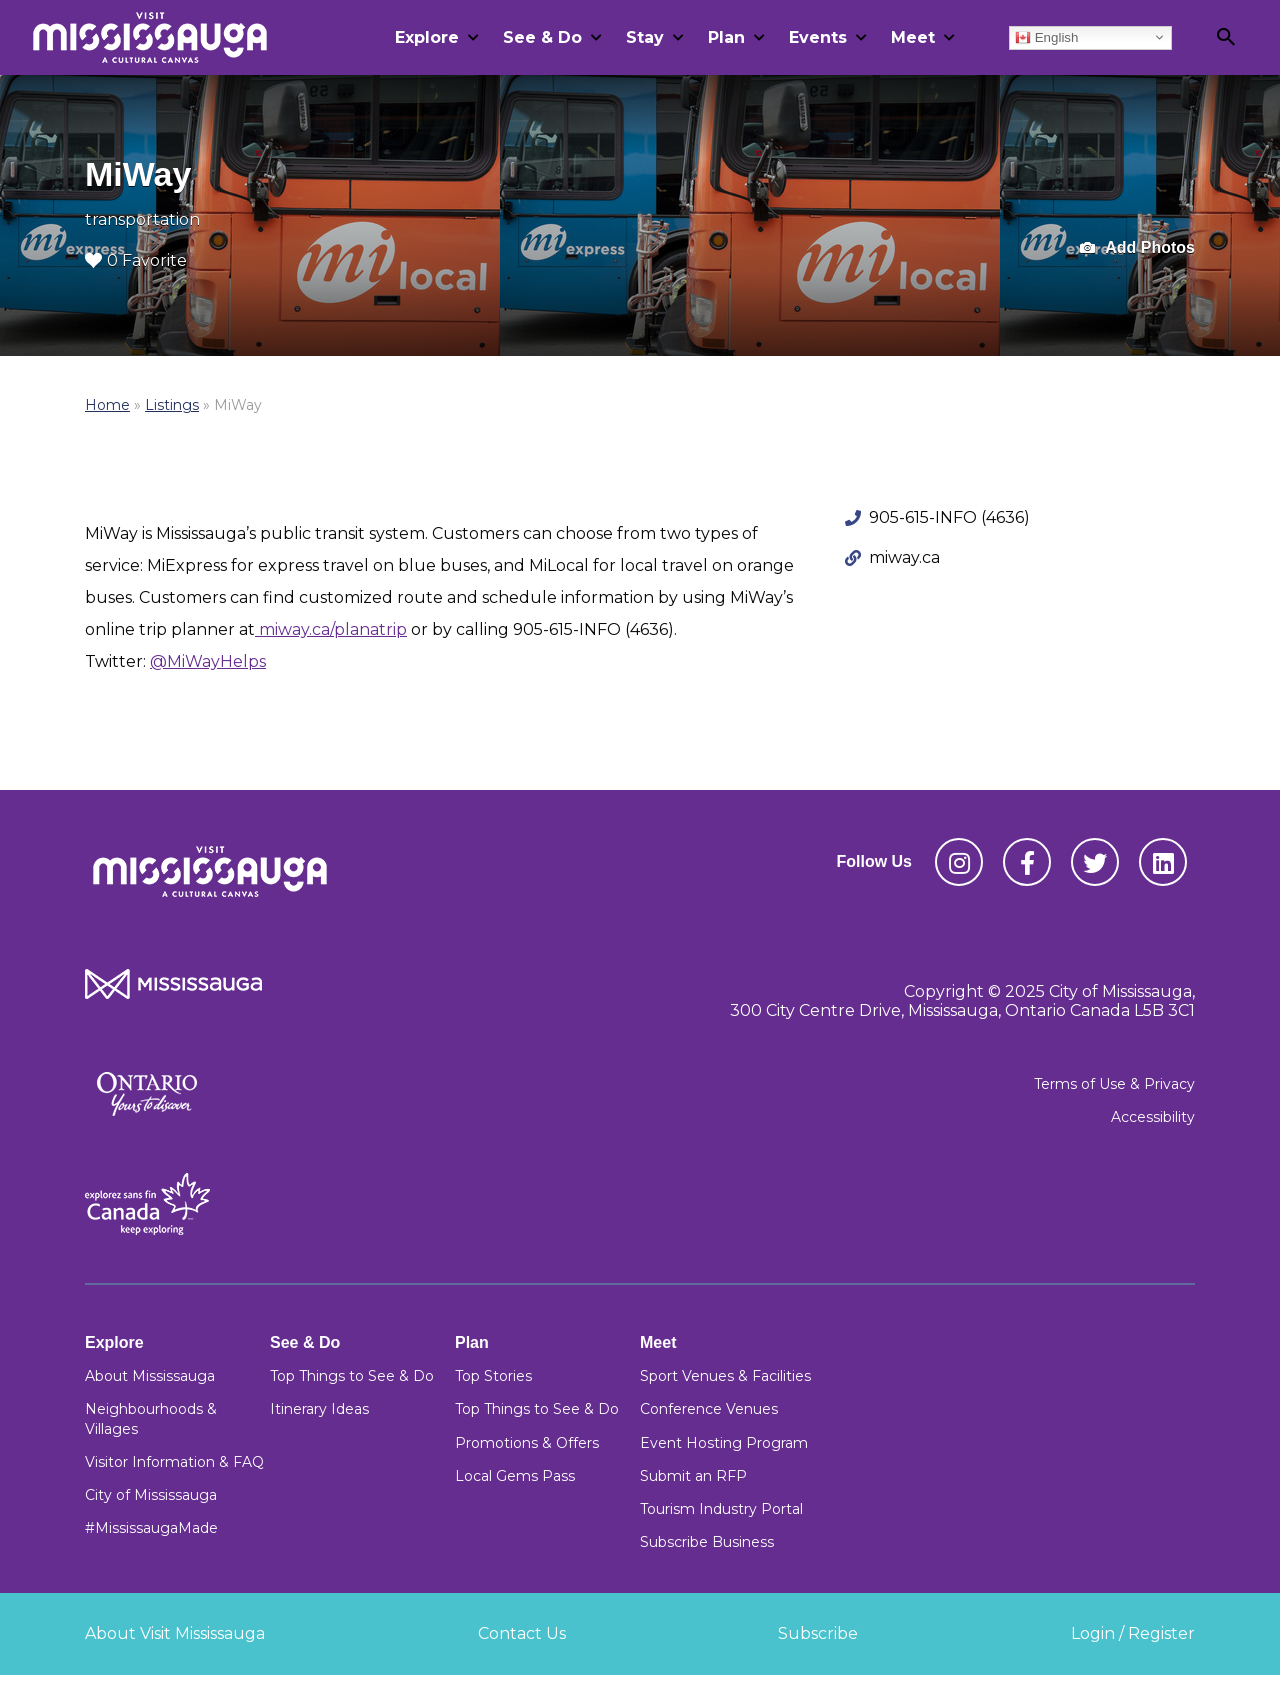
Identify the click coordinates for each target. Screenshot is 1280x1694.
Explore (427, 37)
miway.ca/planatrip (331, 629)
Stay (645, 37)
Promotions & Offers (527, 1443)
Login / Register (1133, 1633)
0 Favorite (136, 260)
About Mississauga (150, 1376)
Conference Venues (709, 1409)
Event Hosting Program (724, 1443)
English (1046, 37)
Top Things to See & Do (352, 1376)
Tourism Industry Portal (721, 1509)
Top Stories (493, 1376)
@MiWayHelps (208, 661)
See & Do (542, 37)
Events (818, 37)
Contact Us (522, 1633)
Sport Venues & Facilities (725, 1376)
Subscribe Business (707, 1542)
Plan (726, 37)
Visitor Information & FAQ (174, 1462)
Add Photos (1137, 248)
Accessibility (1153, 1117)
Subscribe (818, 1633)
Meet (913, 37)
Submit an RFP (693, 1476)
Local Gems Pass (515, 1476)
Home (107, 405)
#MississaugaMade (151, 1528)
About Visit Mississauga (175, 1633)
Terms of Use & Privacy (1114, 1084)
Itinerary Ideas (319, 1409)
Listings (172, 405)
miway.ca (904, 557)
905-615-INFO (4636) (949, 517)
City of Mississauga (151, 1495)
